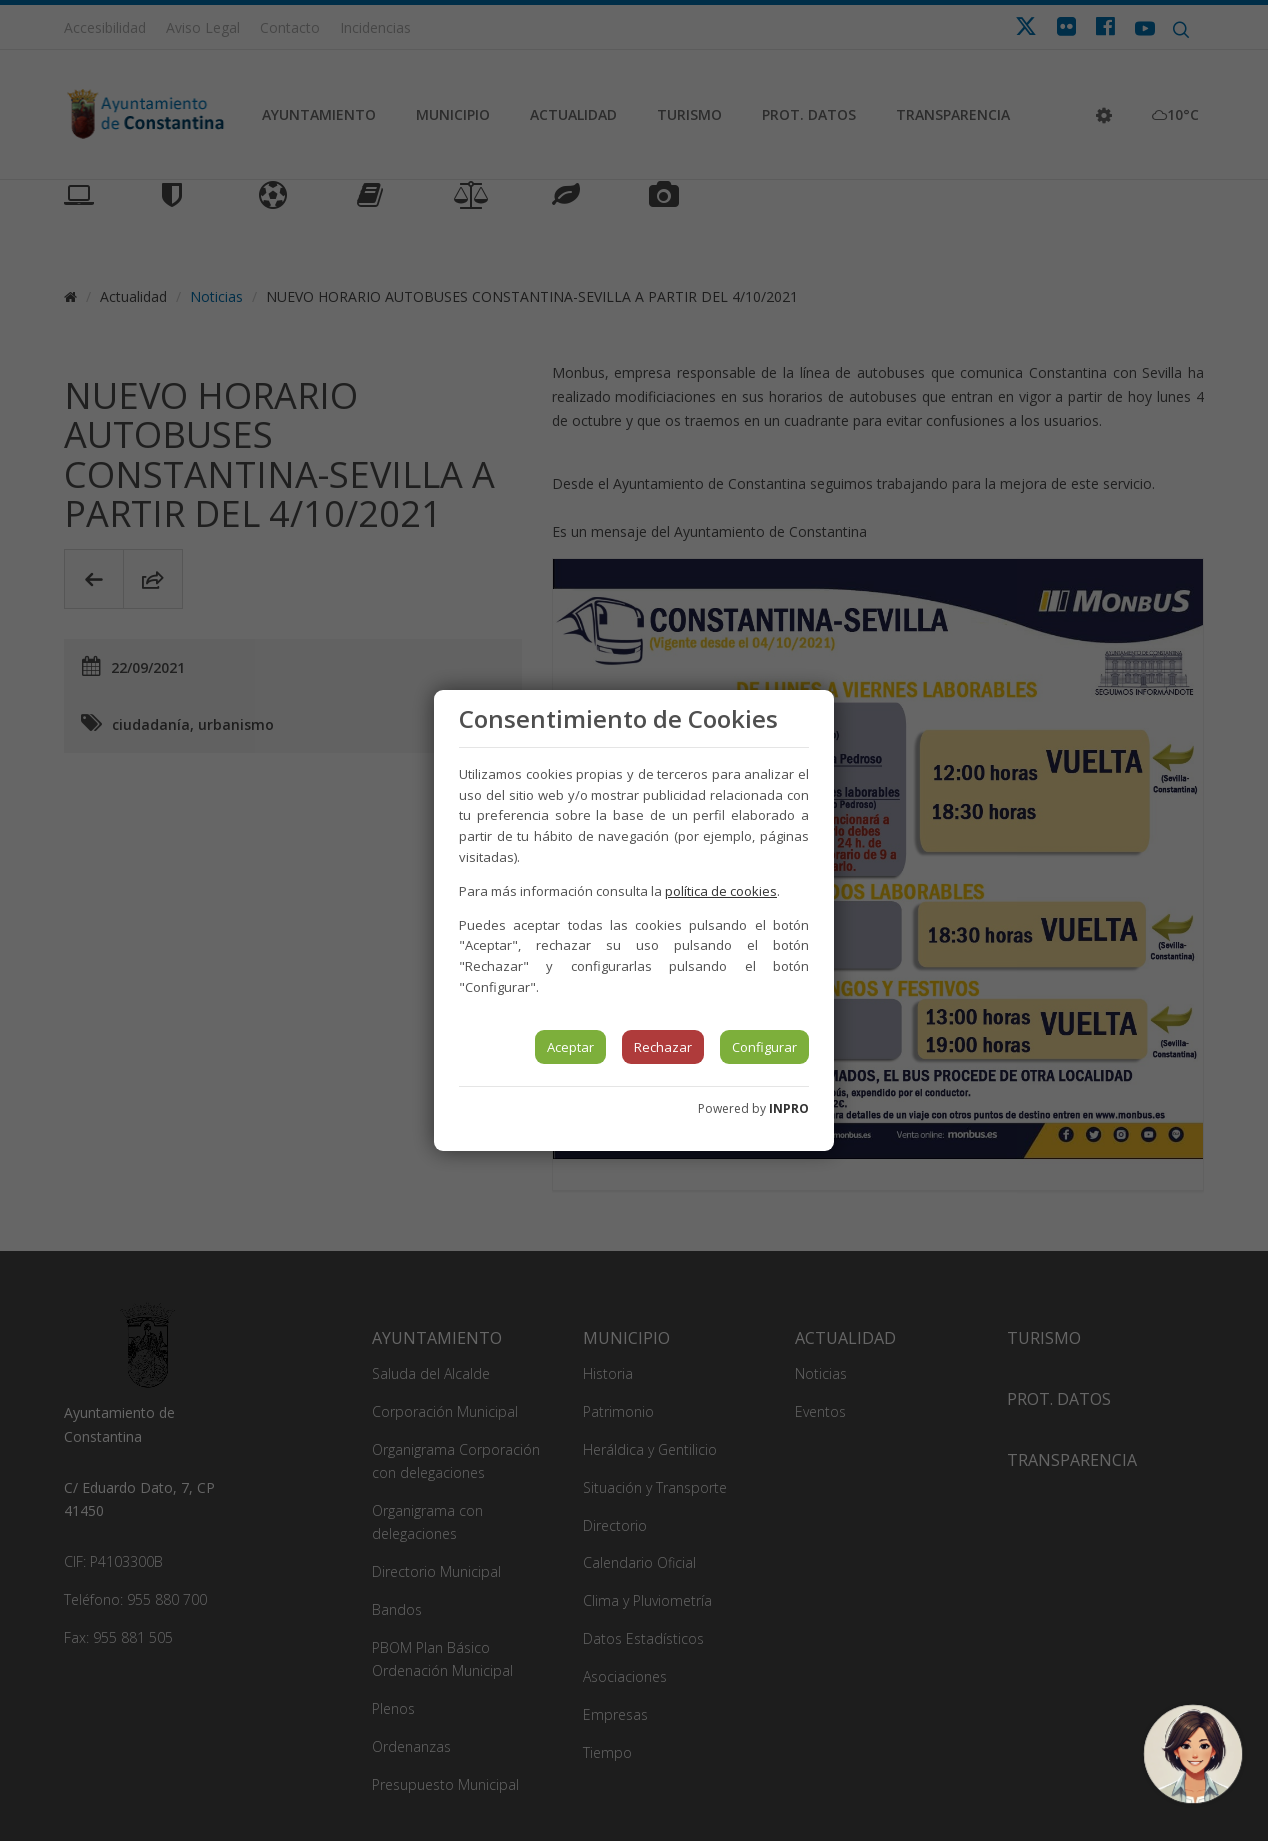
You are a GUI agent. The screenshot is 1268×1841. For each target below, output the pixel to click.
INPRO (789, 1108)
